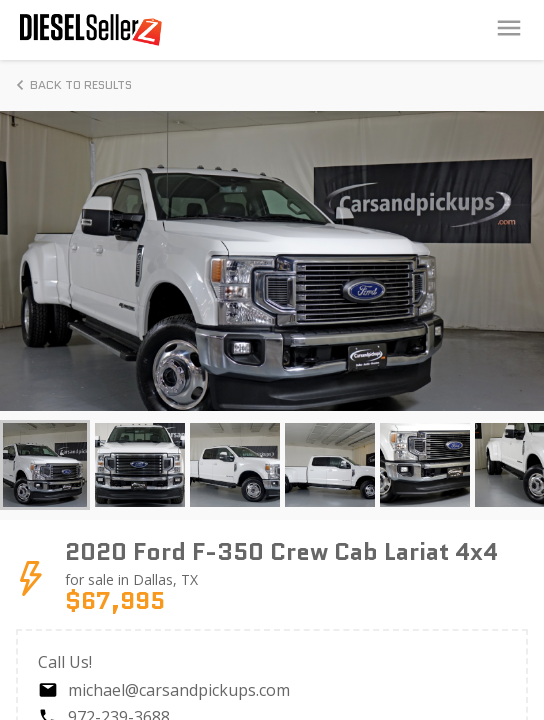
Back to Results (71, 85)
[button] (45, 465)
